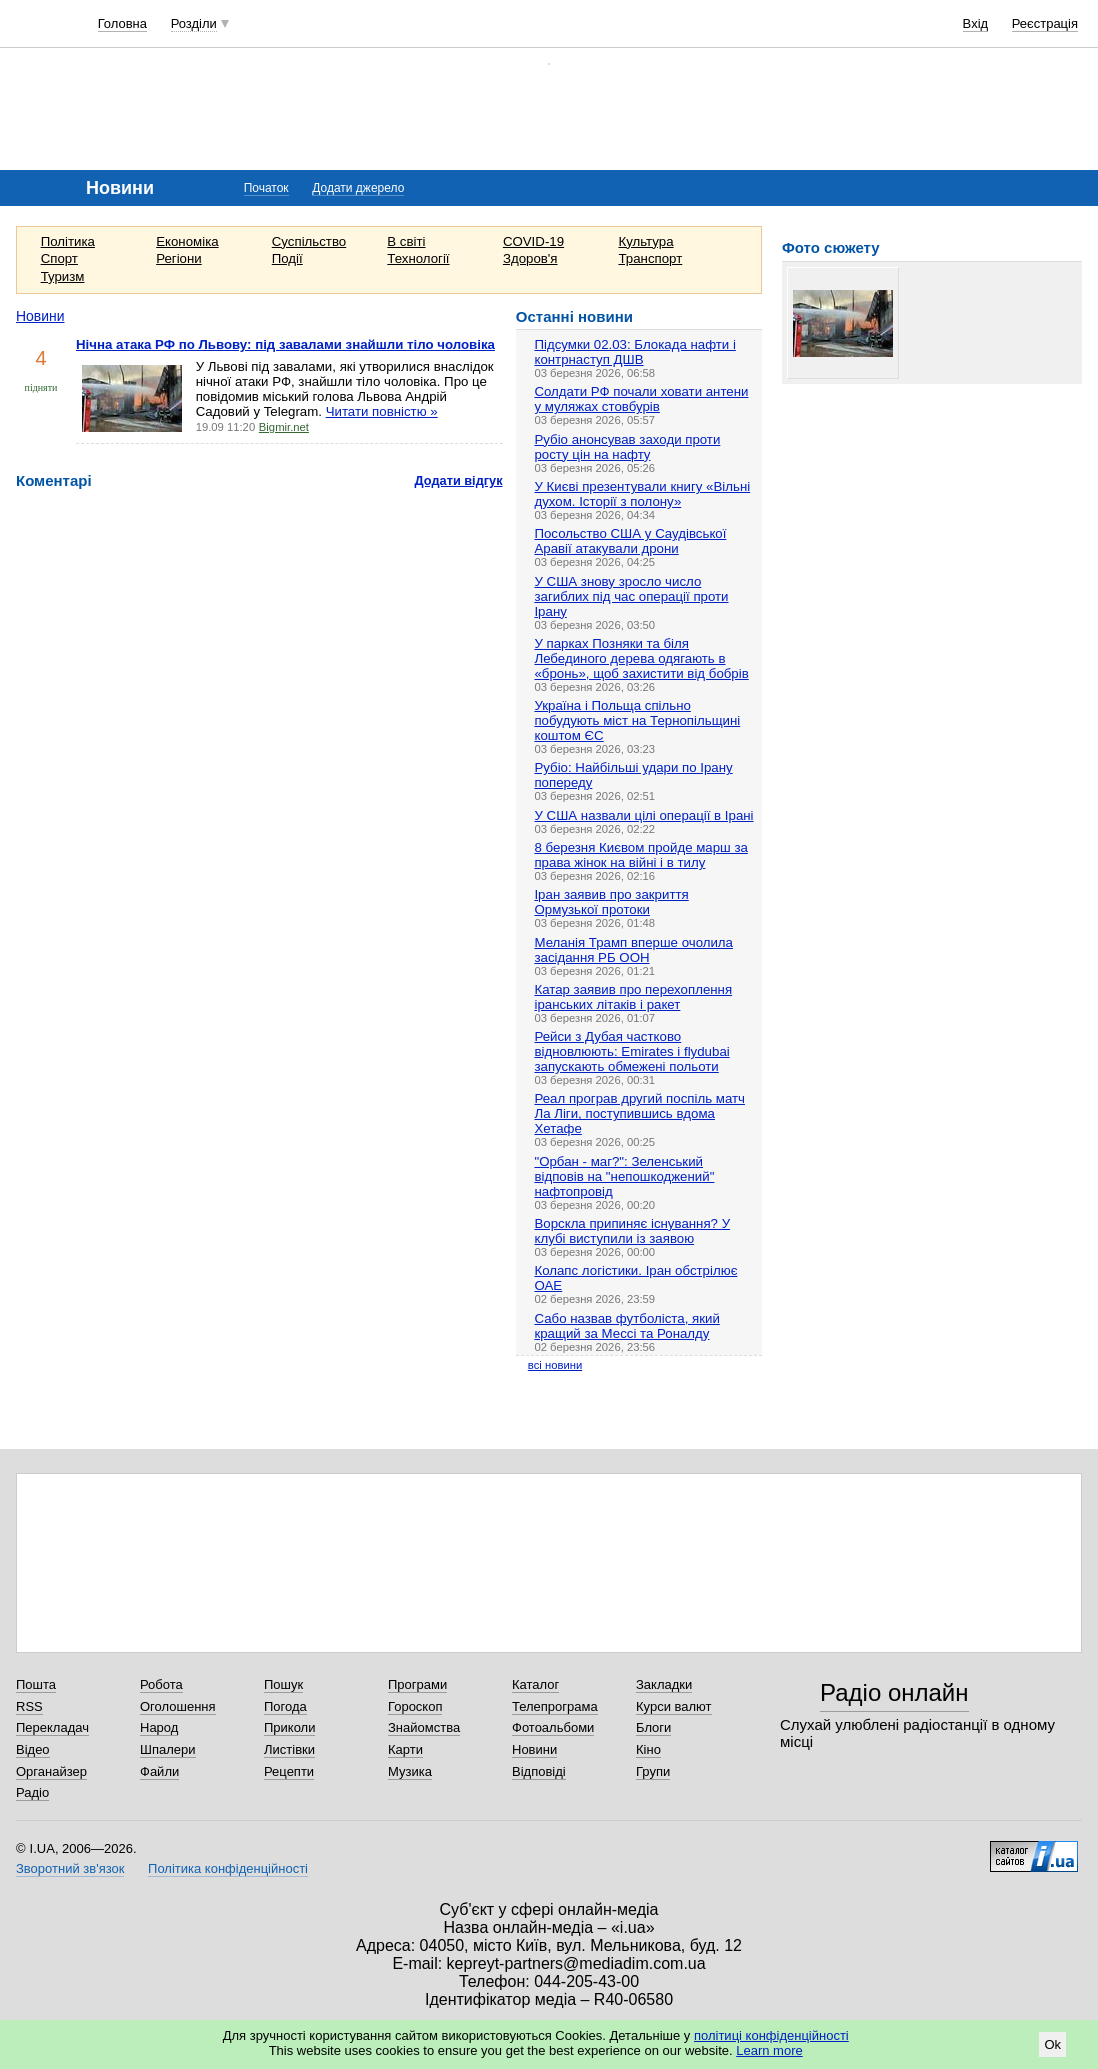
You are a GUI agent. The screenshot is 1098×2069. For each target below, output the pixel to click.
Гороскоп (415, 1706)
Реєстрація (1045, 23)
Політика (68, 241)
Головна (122, 23)
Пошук (283, 1684)
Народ (159, 1727)
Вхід (976, 23)
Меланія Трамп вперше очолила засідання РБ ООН (633, 950)
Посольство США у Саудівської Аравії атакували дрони (630, 541)
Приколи (289, 1727)
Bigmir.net (284, 427)
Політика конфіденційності (228, 1868)
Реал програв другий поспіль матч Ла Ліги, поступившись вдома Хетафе (639, 1113)
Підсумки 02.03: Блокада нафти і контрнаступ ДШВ (634, 352)
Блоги (653, 1727)
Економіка (187, 241)
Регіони (179, 258)
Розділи (194, 23)
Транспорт (650, 258)
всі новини (555, 1365)
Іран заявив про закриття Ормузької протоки (611, 902)
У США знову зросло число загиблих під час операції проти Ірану (631, 596)
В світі (406, 241)
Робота (161, 1684)
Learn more (769, 2050)
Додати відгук (459, 480)
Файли (159, 1771)
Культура (645, 241)
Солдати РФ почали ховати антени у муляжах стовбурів (641, 399)
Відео (33, 1749)
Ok (1052, 2044)
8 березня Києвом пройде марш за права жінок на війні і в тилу (640, 855)
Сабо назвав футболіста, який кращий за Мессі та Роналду (626, 1326)
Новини (40, 316)
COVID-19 (533, 241)
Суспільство (309, 241)
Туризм (63, 276)
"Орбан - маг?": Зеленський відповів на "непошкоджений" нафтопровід (624, 1176)
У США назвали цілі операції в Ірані (643, 815)
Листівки (289, 1749)
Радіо (32, 1792)
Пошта (36, 1684)
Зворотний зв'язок (70, 1868)
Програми (417, 1684)
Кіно (648, 1749)
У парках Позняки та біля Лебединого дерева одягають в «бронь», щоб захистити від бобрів (641, 658)
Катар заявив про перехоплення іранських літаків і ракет (633, 997)
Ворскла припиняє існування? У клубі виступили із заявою (632, 1231)
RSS (29, 1706)
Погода (285, 1706)
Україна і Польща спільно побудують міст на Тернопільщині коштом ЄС (637, 720)
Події (287, 258)
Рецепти (289, 1771)
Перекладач (52, 1727)
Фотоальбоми (553, 1727)
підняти (41, 387)
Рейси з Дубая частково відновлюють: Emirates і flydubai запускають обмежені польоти (631, 1051)
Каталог (535, 1684)
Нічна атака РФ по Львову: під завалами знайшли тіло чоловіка (285, 344)
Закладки (664, 1684)
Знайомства (424, 1727)
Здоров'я (530, 258)
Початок (266, 188)
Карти (405, 1749)
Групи (653, 1771)
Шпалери (168, 1749)
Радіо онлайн (894, 1692)
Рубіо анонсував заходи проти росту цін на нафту (627, 447)
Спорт (59, 258)
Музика (410, 1771)
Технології (418, 258)
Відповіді (539, 1771)
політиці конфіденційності (771, 2035)
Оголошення (178, 1706)
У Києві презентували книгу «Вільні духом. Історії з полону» (642, 494)
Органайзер (51, 1771)
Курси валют (674, 1706)
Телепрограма (555, 1706)
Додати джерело (358, 188)
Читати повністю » (382, 411)
